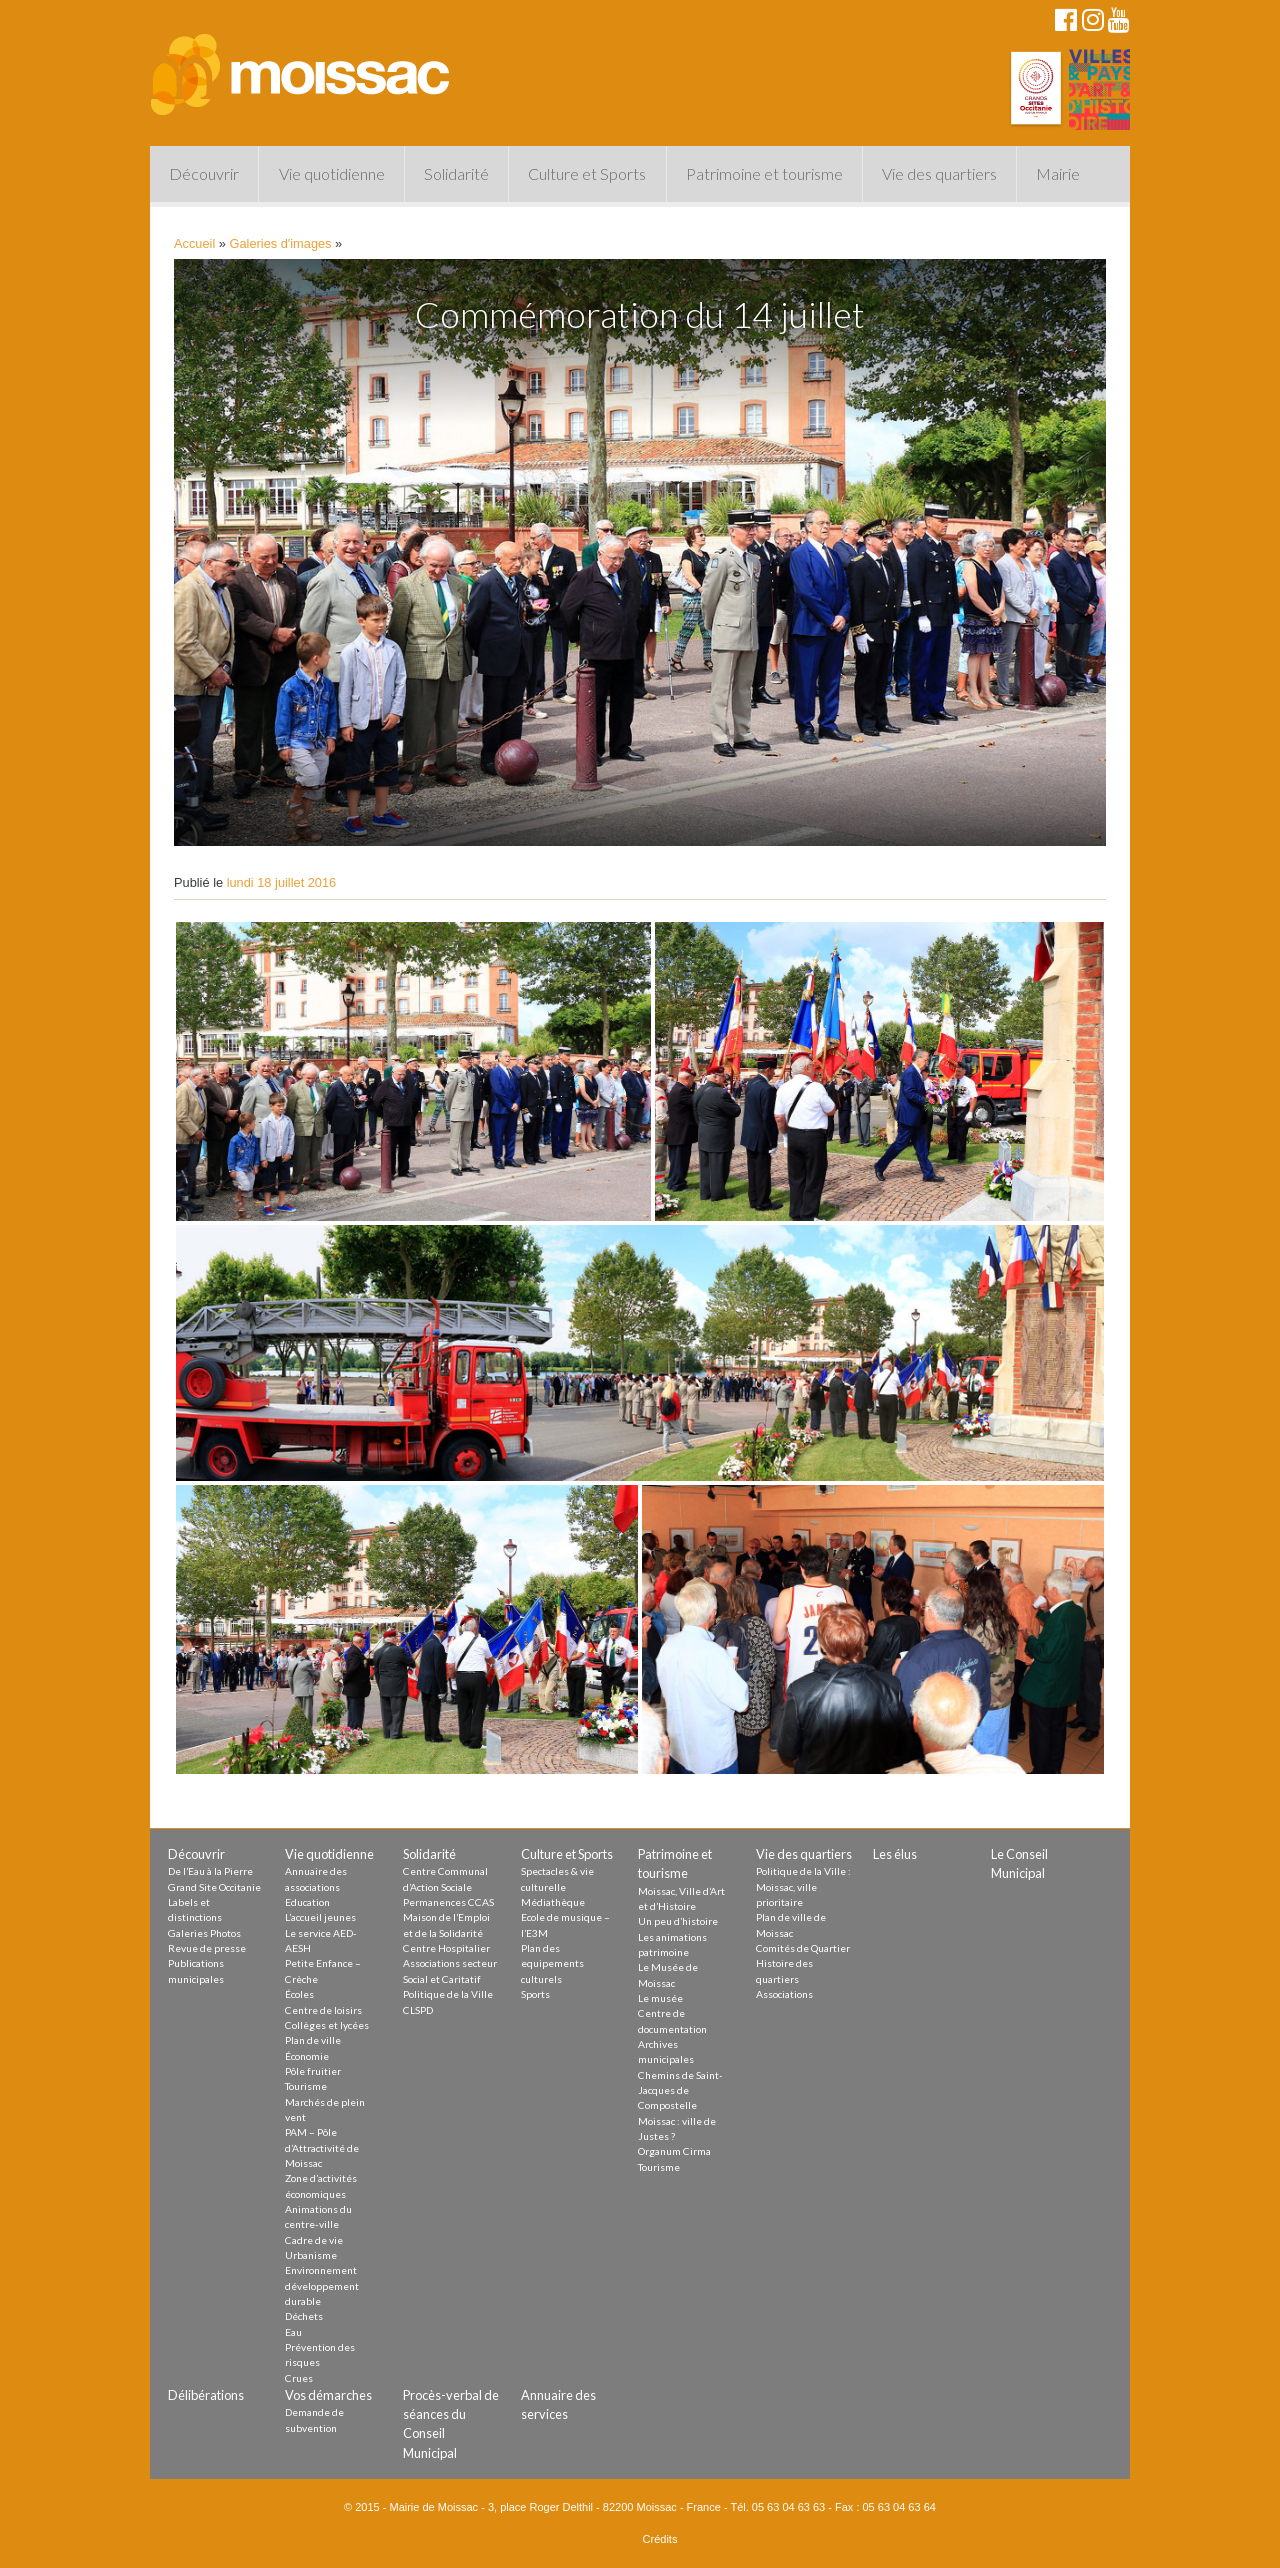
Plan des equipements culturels (552, 1963)
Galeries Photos (204, 1933)
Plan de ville (313, 2040)
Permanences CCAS (448, 1902)
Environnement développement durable (322, 2285)
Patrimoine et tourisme (764, 173)
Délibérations (206, 2395)
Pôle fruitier (313, 2071)
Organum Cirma (674, 2151)
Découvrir (204, 173)
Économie (307, 2056)
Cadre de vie (314, 2240)
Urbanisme (311, 2255)
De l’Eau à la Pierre (210, 1871)
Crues (299, 2378)
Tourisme (306, 2086)
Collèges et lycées (327, 2025)
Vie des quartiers (939, 173)
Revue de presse (207, 1948)
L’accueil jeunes (320, 1917)
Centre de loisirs (323, 2010)
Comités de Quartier (803, 1948)
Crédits (660, 2539)
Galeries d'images (281, 243)
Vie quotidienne (332, 173)
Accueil (194, 243)
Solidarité (456, 173)
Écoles (299, 1994)
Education (307, 1902)
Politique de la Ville (448, 1994)
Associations (784, 1994)
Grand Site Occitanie (214, 1887)
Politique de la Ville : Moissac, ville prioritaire (803, 1886)
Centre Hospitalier (446, 1948)
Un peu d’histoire (678, 1921)
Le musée (660, 1998)
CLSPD (418, 2010)
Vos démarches (328, 2395)
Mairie (1058, 173)
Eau (293, 2332)
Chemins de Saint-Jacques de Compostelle (680, 2090)
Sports (535, 1994)
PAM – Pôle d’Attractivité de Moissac (322, 2147)
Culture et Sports (587, 173)
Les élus (895, 1854)
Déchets (304, 2316)
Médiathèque (553, 1902)
